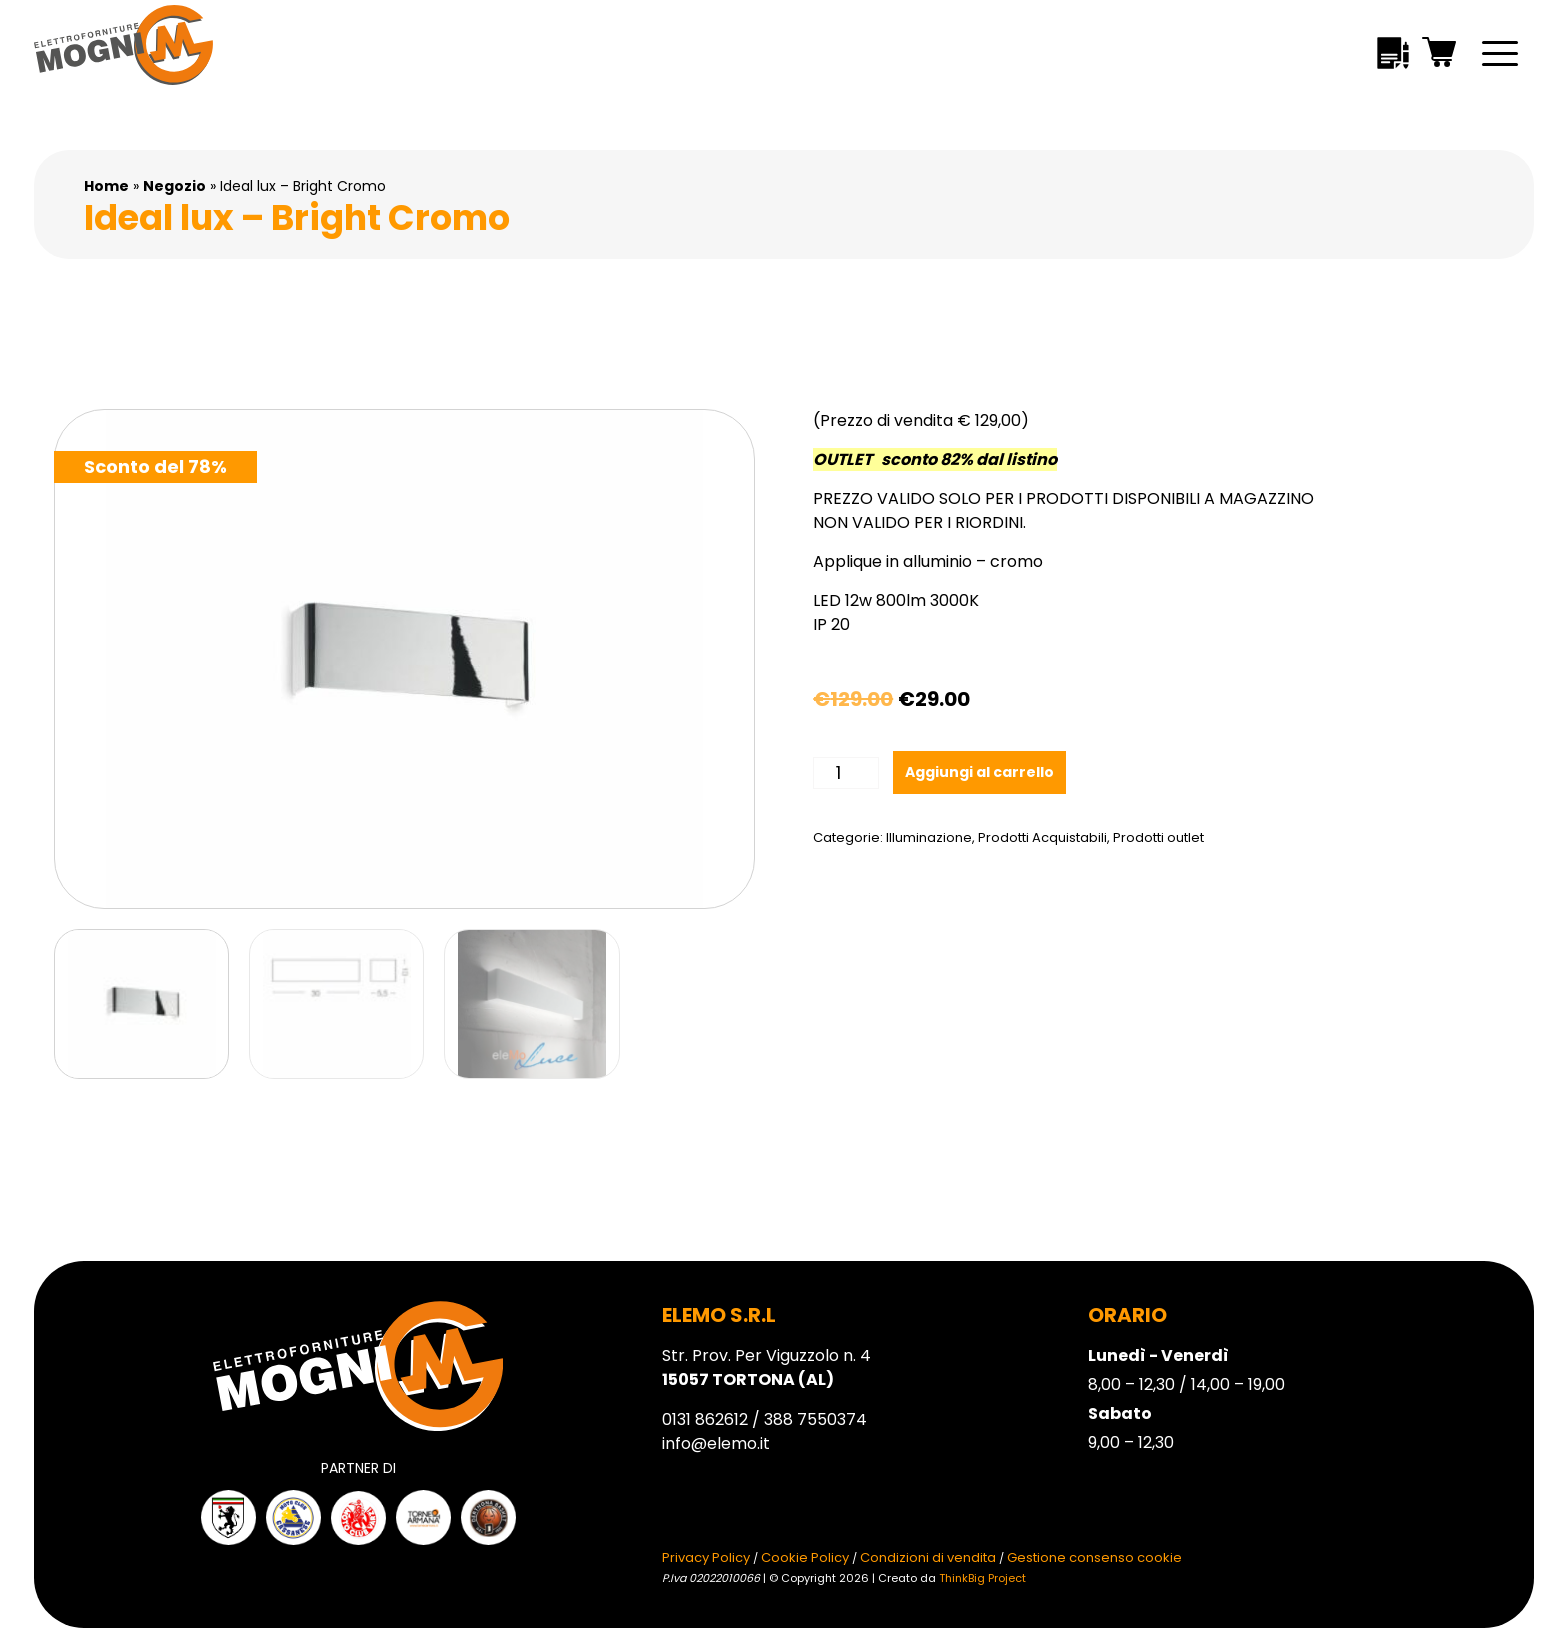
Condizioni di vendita (928, 1557)
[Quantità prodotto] (845, 773)
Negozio (174, 186)
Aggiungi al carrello (979, 772)
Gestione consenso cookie (1094, 1557)
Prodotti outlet (1158, 837)
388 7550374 (815, 1419)
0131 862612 (705, 1419)
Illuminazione (929, 837)
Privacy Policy (706, 1557)
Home (106, 186)
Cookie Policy (805, 1557)
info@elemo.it (716, 1443)
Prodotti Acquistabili (1042, 837)
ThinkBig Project (982, 1578)
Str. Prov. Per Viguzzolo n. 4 (766, 1367)
